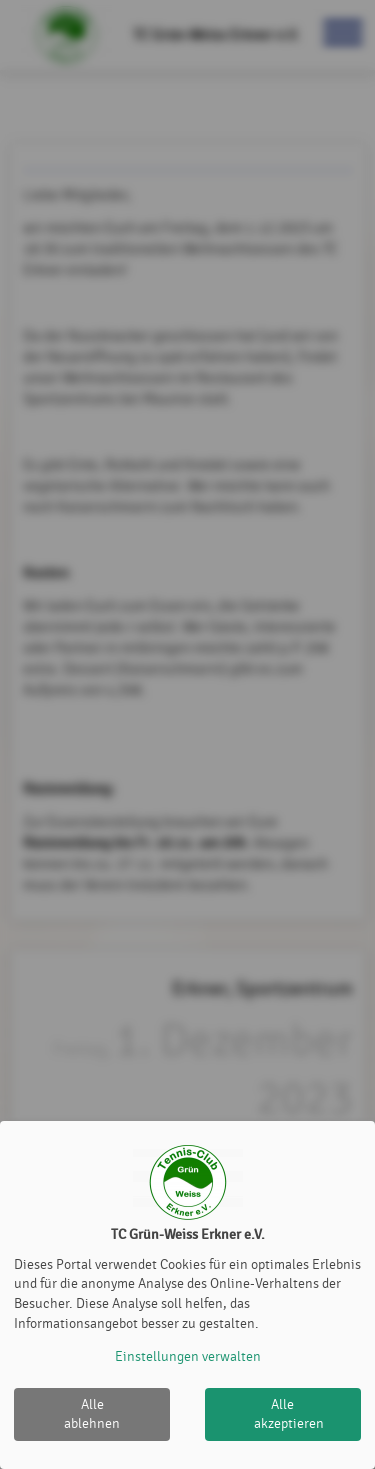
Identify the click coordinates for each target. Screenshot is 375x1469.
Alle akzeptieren (289, 1414)
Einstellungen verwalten (188, 1356)
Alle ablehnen (92, 1414)
